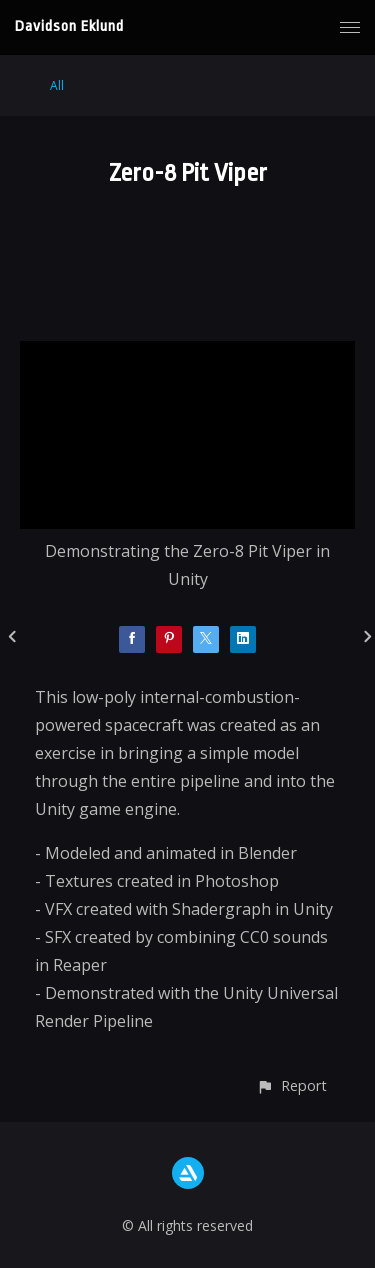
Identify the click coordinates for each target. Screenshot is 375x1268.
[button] (291, 1085)
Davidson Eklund (69, 26)
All (57, 85)
